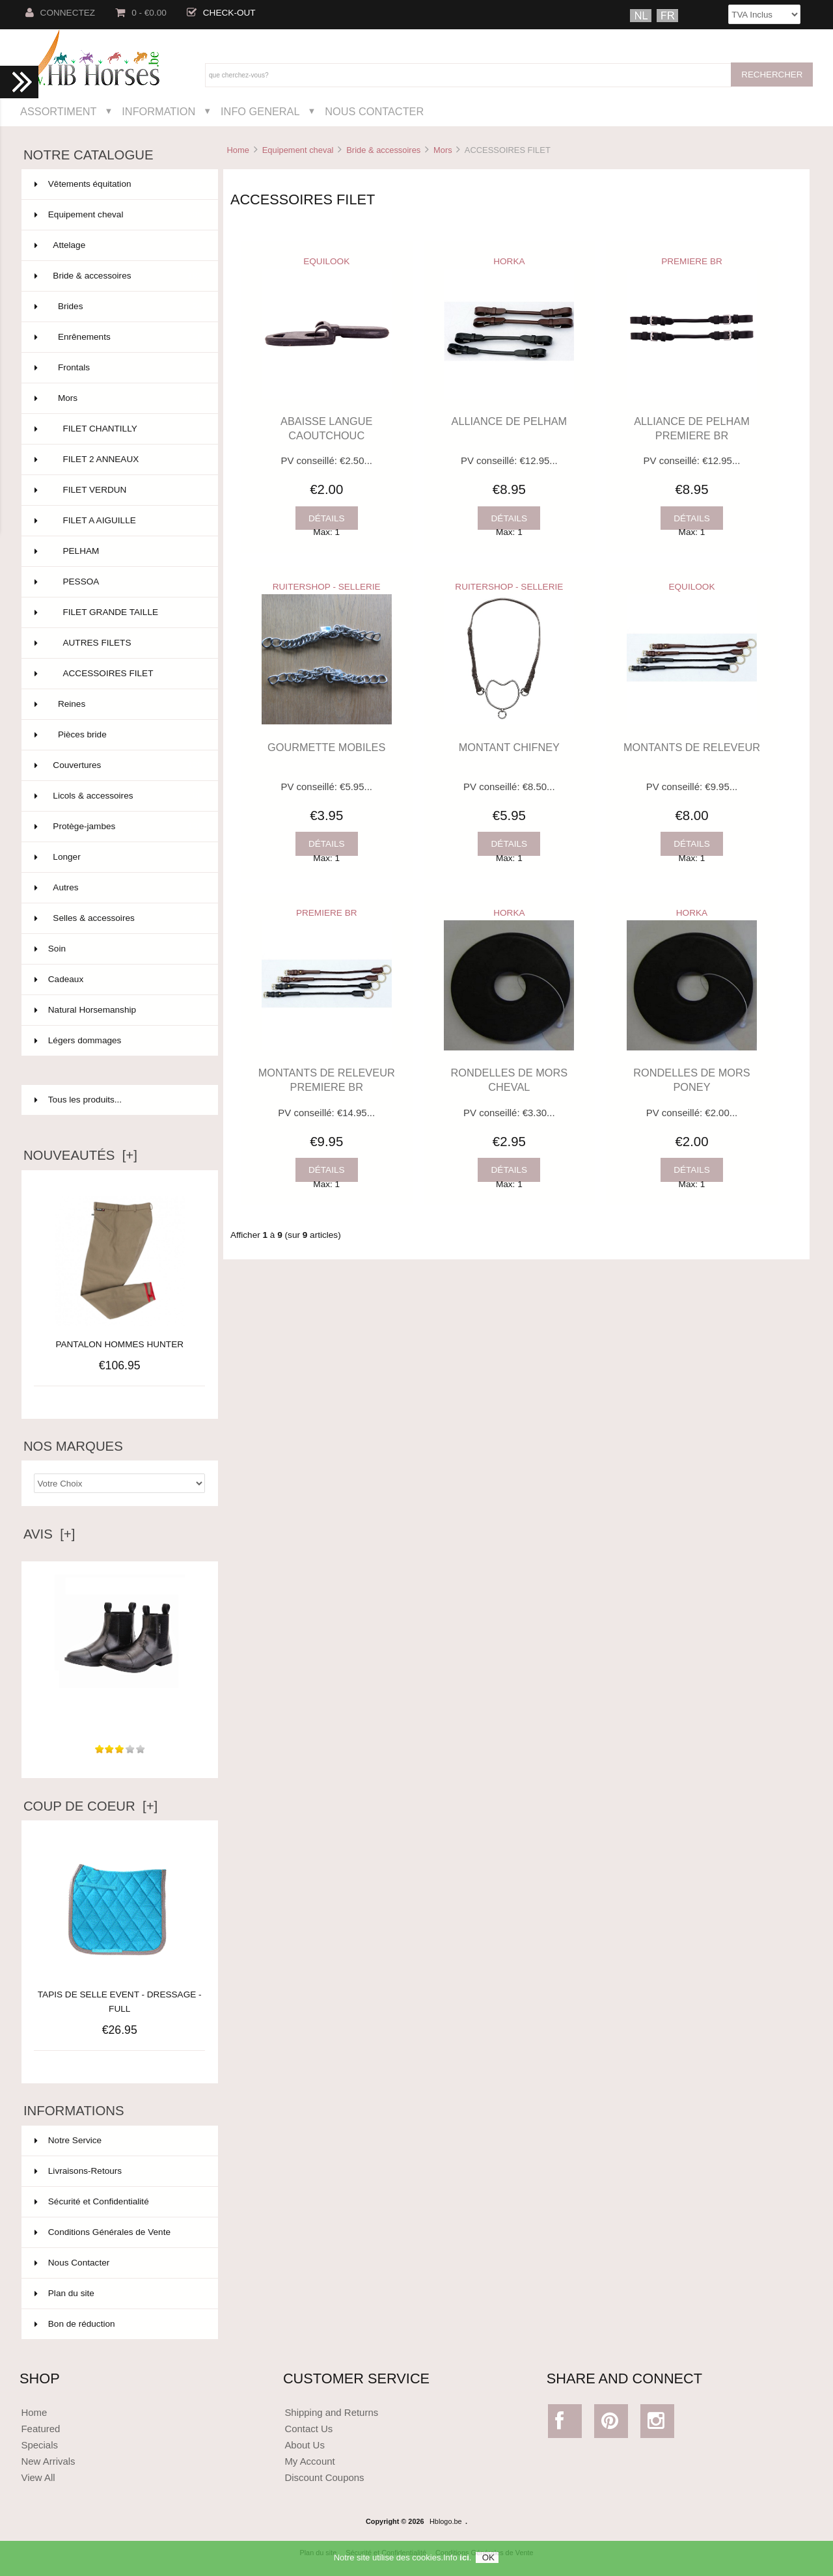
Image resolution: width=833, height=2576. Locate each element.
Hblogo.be (446, 2521)
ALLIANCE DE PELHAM (509, 421)
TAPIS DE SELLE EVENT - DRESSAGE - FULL (120, 1994)
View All (38, 2477)
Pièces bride (118, 735)
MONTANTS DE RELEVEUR (691, 747)
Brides (118, 306)
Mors (442, 150)
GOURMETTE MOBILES (326, 747)
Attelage (118, 245)
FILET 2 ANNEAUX (118, 459)
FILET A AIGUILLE (118, 521)
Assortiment (58, 111)
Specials (39, 2444)
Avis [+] (49, 1534)
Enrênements (118, 337)
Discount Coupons (324, 2477)
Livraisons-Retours (78, 2171)
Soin (118, 949)
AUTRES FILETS (118, 643)
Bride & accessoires (383, 150)
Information (158, 111)
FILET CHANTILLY (118, 429)
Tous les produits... (78, 1099)
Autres (118, 888)
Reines (118, 704)
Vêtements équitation (118, 184)
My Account (309, 2461)
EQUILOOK (326, 261)
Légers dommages (118, 1041)
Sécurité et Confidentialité (91, 2201)
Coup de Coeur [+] (90, 1806)
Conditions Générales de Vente (102, 2232)
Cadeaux (118, 979)
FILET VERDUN (118, 490)
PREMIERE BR (691, 261)
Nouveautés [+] (80, 1155)
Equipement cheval (298, 150)
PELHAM (118, 551)
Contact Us (308, 2428)
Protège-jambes (118, 826)
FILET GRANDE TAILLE (118, 612)
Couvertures (118, 765)
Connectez (60, 13)
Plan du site (64, 2293)
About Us (304, 2444)
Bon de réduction (74, 2324)
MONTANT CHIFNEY (509, 747)
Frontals (118, 368)
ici (464, 2562)
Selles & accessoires (118, 918)
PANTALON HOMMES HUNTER (119, 1344)
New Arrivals (48, 2461)
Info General (260, 111)
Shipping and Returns (331, 2412)
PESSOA (118, 582)
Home (237, 150)
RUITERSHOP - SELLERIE (327, 587)
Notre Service (68, 2140)
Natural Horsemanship (118, 1010)
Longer (118, 857)
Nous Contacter (374, 111)
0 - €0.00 (141, 13)
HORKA (509, 261)
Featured (40, 2428)
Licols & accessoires (118, 796)
